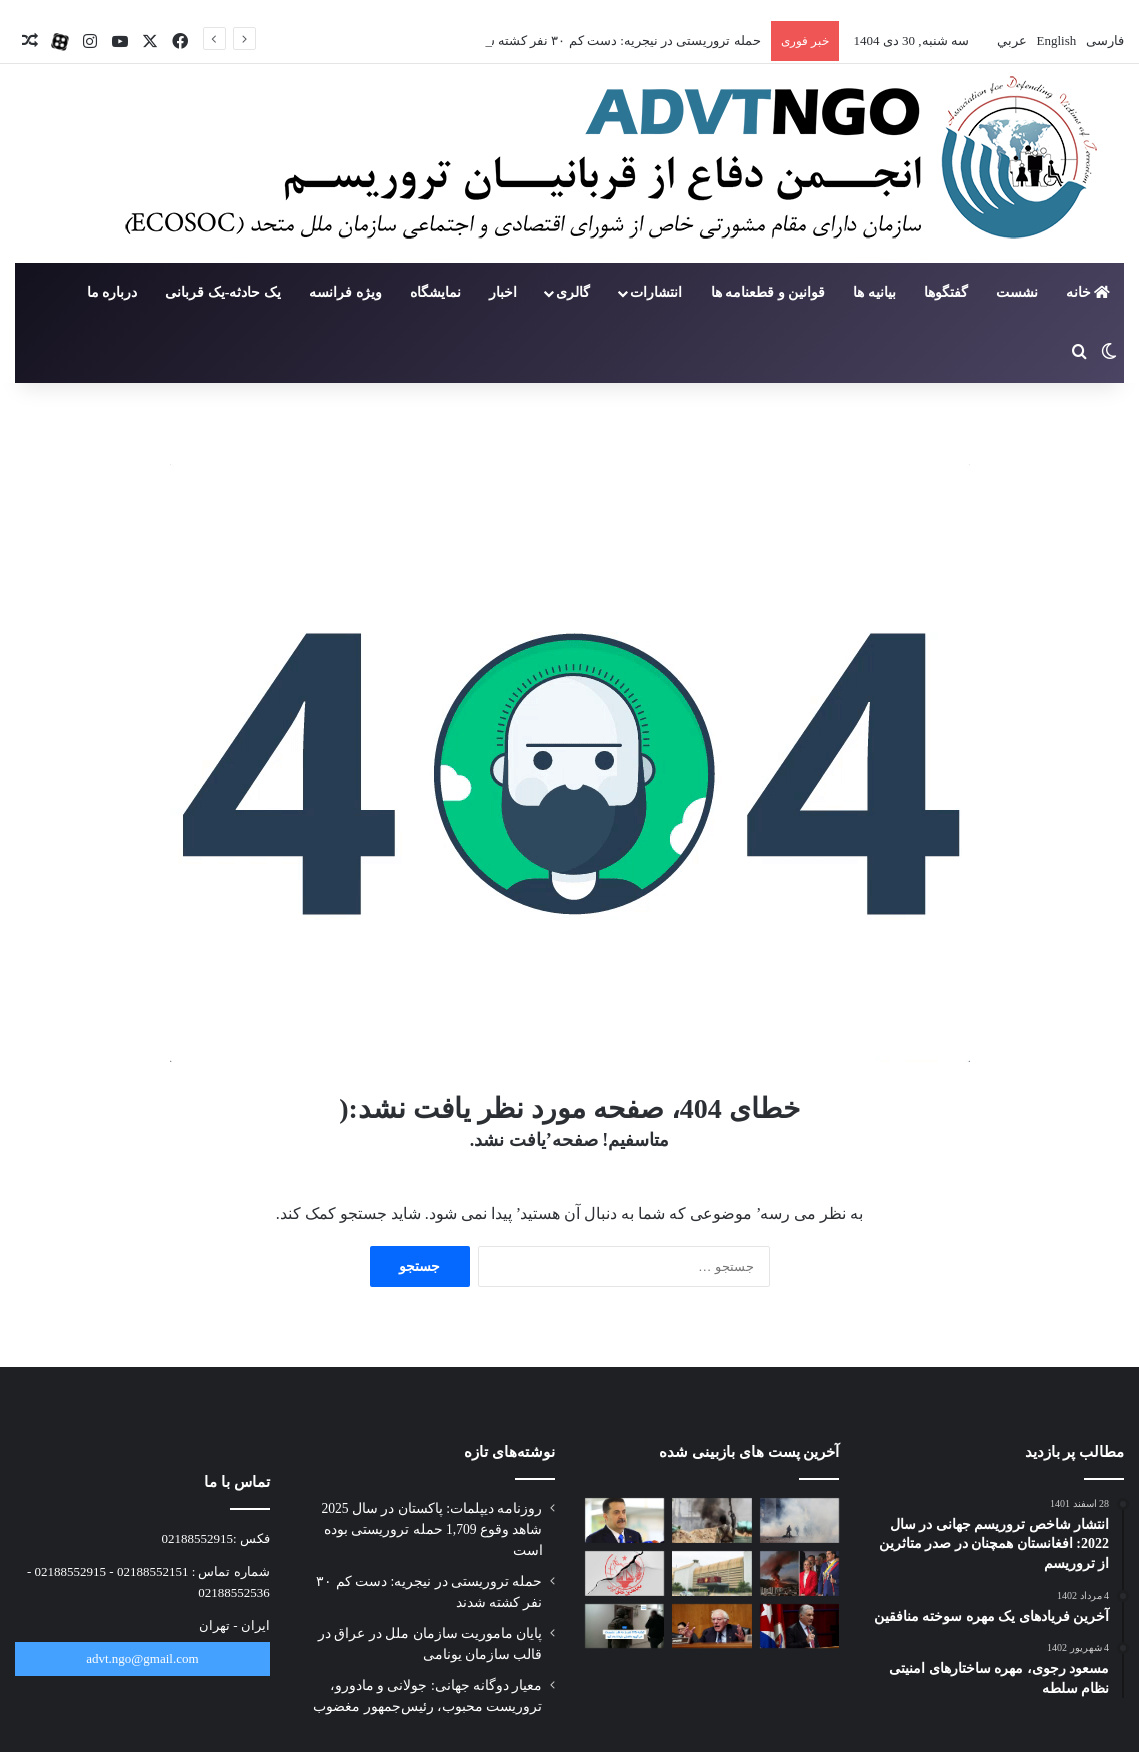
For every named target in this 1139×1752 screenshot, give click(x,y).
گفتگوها (946, 292)
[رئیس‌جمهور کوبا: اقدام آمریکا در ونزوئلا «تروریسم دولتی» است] (800, 1626)
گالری (573, 292)
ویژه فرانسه (345, 292)
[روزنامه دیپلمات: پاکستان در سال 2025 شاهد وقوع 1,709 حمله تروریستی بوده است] (800, 1520)
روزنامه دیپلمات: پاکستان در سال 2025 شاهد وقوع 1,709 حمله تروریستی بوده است (431, 1529)
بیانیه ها (874, 292)
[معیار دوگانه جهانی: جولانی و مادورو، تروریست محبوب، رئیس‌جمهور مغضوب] (800, 1573)
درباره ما (112, 292)
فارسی (1103, 40)
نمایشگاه (435, 292)
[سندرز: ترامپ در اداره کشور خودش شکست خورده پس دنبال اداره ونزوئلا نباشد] (712, 1626)
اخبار (503, 292)
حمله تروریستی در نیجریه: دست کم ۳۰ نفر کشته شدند (613, 40)
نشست (1017, 292)
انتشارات (656, 292)
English (1054, 40)
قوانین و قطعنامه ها (768, 292)
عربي (1010, 40)
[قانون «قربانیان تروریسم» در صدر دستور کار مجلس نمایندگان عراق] (712, 1573)
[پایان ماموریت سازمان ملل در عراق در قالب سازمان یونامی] (625, 1520)
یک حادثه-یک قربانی (223, 292)
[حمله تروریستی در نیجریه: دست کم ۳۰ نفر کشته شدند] (712, 1520)
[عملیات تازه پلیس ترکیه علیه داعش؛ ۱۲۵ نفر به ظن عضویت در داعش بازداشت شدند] (625, 1626)
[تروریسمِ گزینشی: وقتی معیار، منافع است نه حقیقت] (625, 1573)
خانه (1088, 292)
